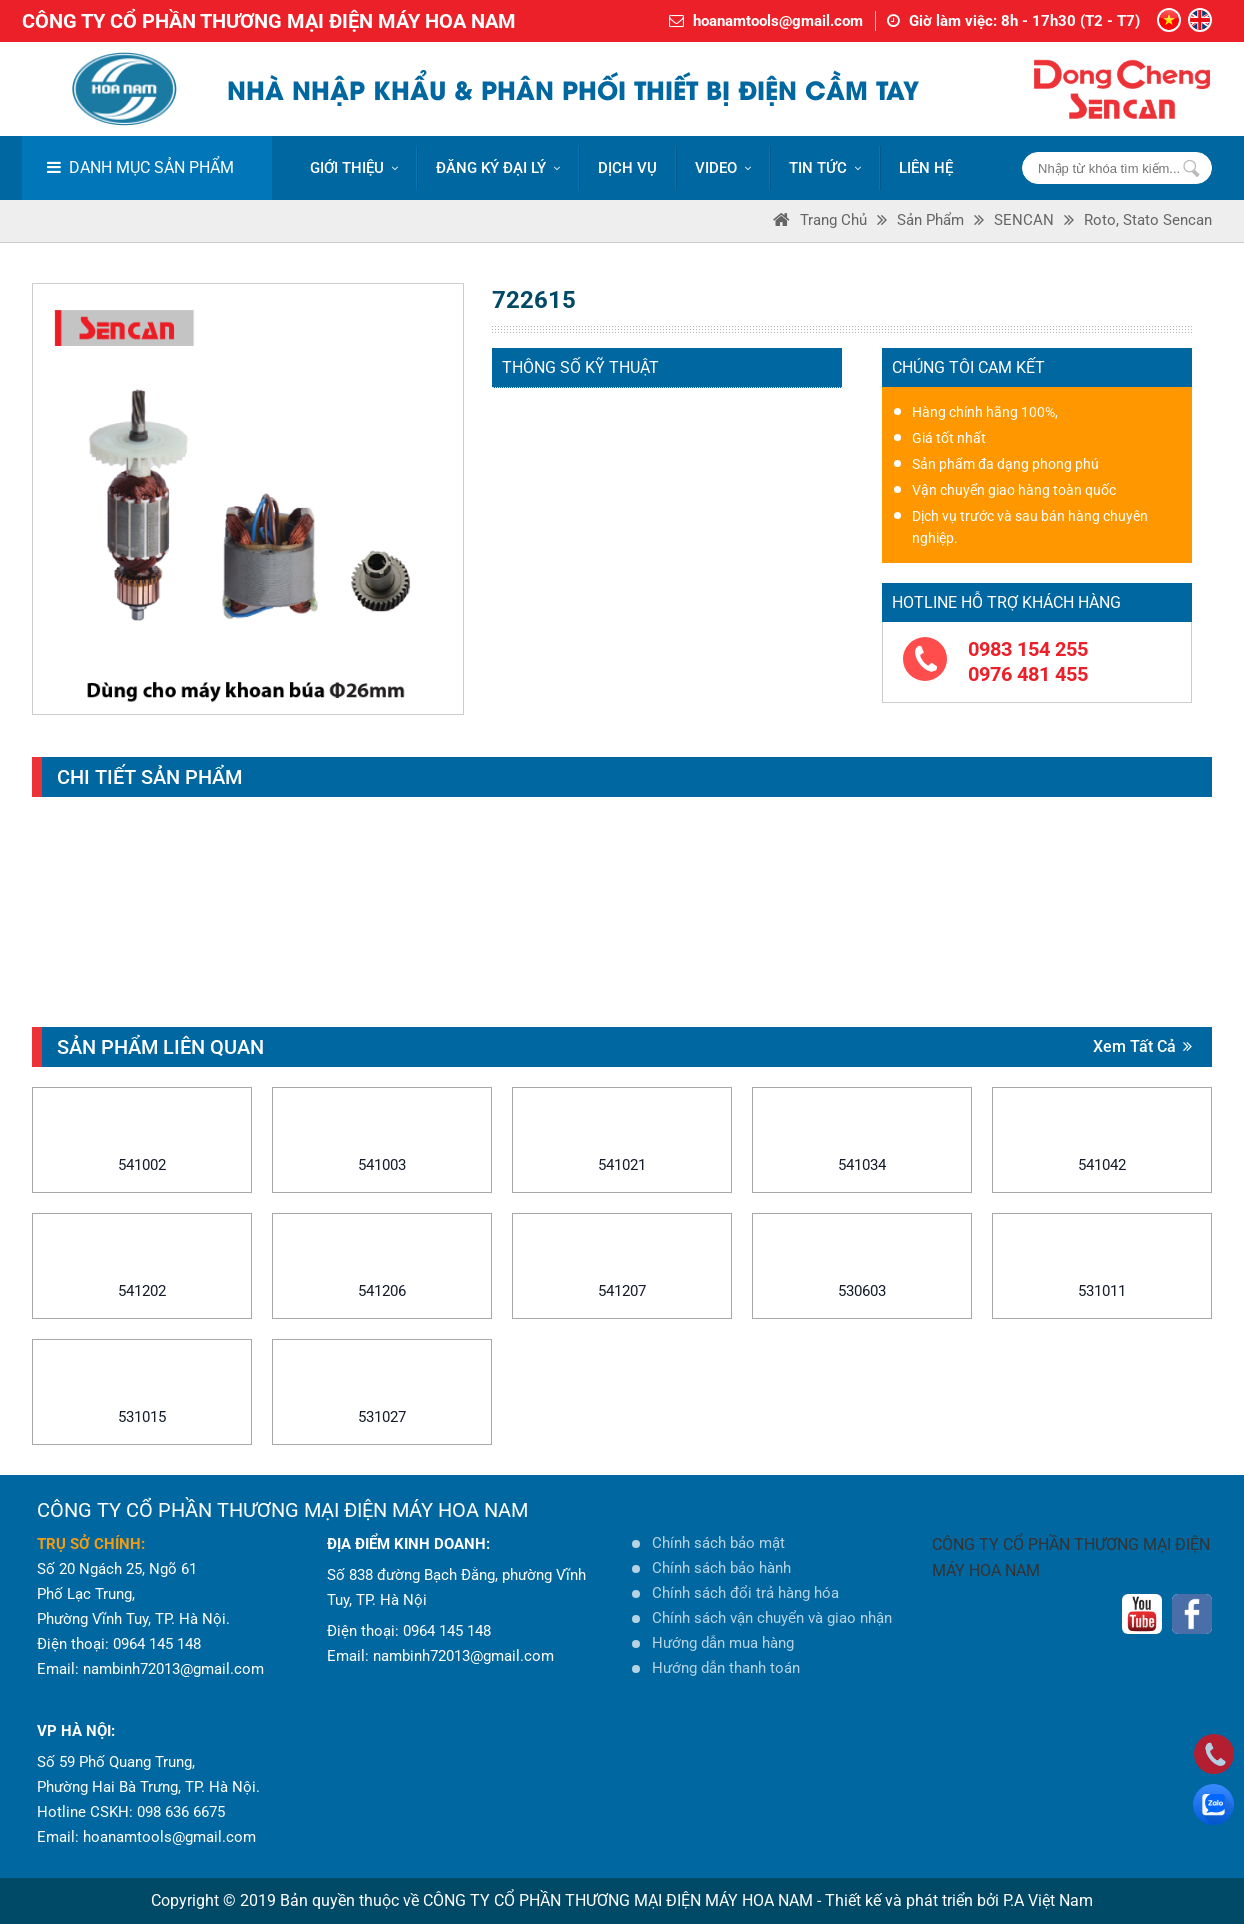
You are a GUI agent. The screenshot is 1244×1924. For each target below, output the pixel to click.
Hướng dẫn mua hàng (723, 1643)
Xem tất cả (1142, 1046)
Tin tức (825, 168)
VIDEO (723, 168)
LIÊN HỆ (926, 168)
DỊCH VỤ (627, 168)
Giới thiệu (354, 168)
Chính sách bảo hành (721, 1568)
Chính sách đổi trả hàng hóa (745, 1593)
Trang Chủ (833, 220)
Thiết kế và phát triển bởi (912, 1900)
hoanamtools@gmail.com (778, 21)
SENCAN (1024, 220)
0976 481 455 (1028, 674)
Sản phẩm (930, 220)
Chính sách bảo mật (718, 1543)
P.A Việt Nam (1048, 1900)
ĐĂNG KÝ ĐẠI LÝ (498, 168)
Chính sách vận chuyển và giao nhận (772, 1618)
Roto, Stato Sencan (1148, 220)
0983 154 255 (1028, 649)
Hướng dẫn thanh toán (726, 1668)
